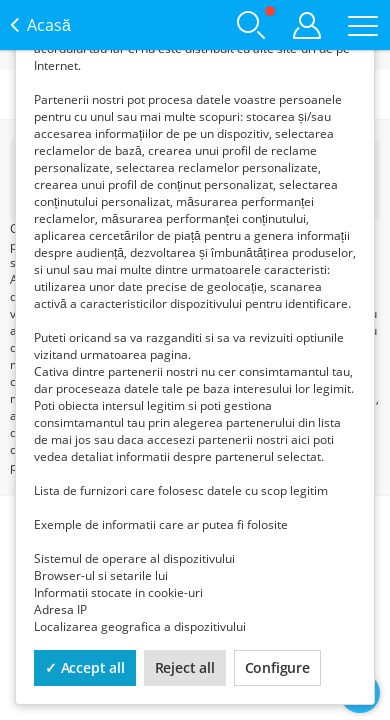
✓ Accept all (85, 667)
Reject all (185, 667)
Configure (277, 667)
